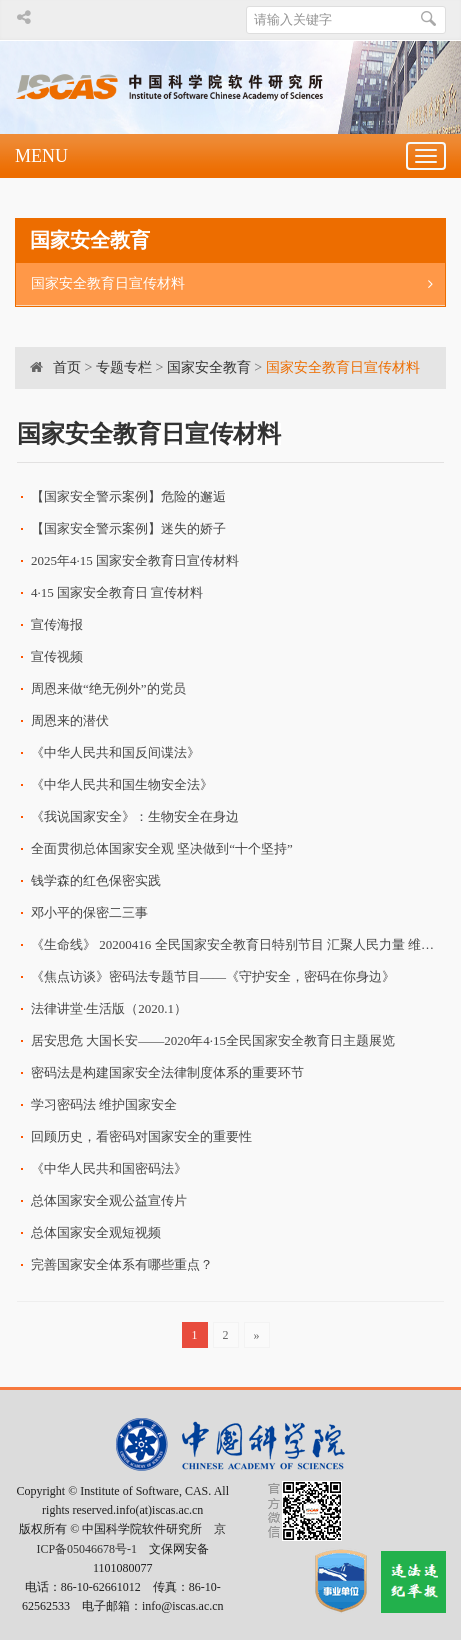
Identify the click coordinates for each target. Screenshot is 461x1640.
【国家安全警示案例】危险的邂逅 (128, 496)
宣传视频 (57, 656)
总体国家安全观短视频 (96, 1232)
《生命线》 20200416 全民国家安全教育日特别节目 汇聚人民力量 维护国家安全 (237, 944)
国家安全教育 (209, 367)
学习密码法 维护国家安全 (104, 1104)
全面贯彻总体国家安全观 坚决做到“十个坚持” (162, 848)
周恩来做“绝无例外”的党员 (108, 688)
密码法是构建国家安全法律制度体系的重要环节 (167, 1072)
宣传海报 (57, 624)
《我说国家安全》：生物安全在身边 (135, 816)
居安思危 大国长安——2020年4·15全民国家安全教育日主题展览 (213, 1040)
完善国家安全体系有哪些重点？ (122, 1264)
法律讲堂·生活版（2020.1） (109, 1008)
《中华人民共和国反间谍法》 (115, 752)
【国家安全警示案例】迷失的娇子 (128, 528)
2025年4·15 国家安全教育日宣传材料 (135, 560)
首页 (67, 367)
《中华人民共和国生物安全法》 (122, 784)
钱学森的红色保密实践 (96, 880)
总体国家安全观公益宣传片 (109, 1200)
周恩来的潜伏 (70, 720)
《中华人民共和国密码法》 (109, 1168)
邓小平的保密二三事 (89, 912)
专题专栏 (124, 367)
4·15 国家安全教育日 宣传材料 (117, 592)
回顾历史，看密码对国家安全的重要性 (141, 1136)
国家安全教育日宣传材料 (238, 284)
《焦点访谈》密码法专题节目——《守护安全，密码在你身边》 (213, 976)
